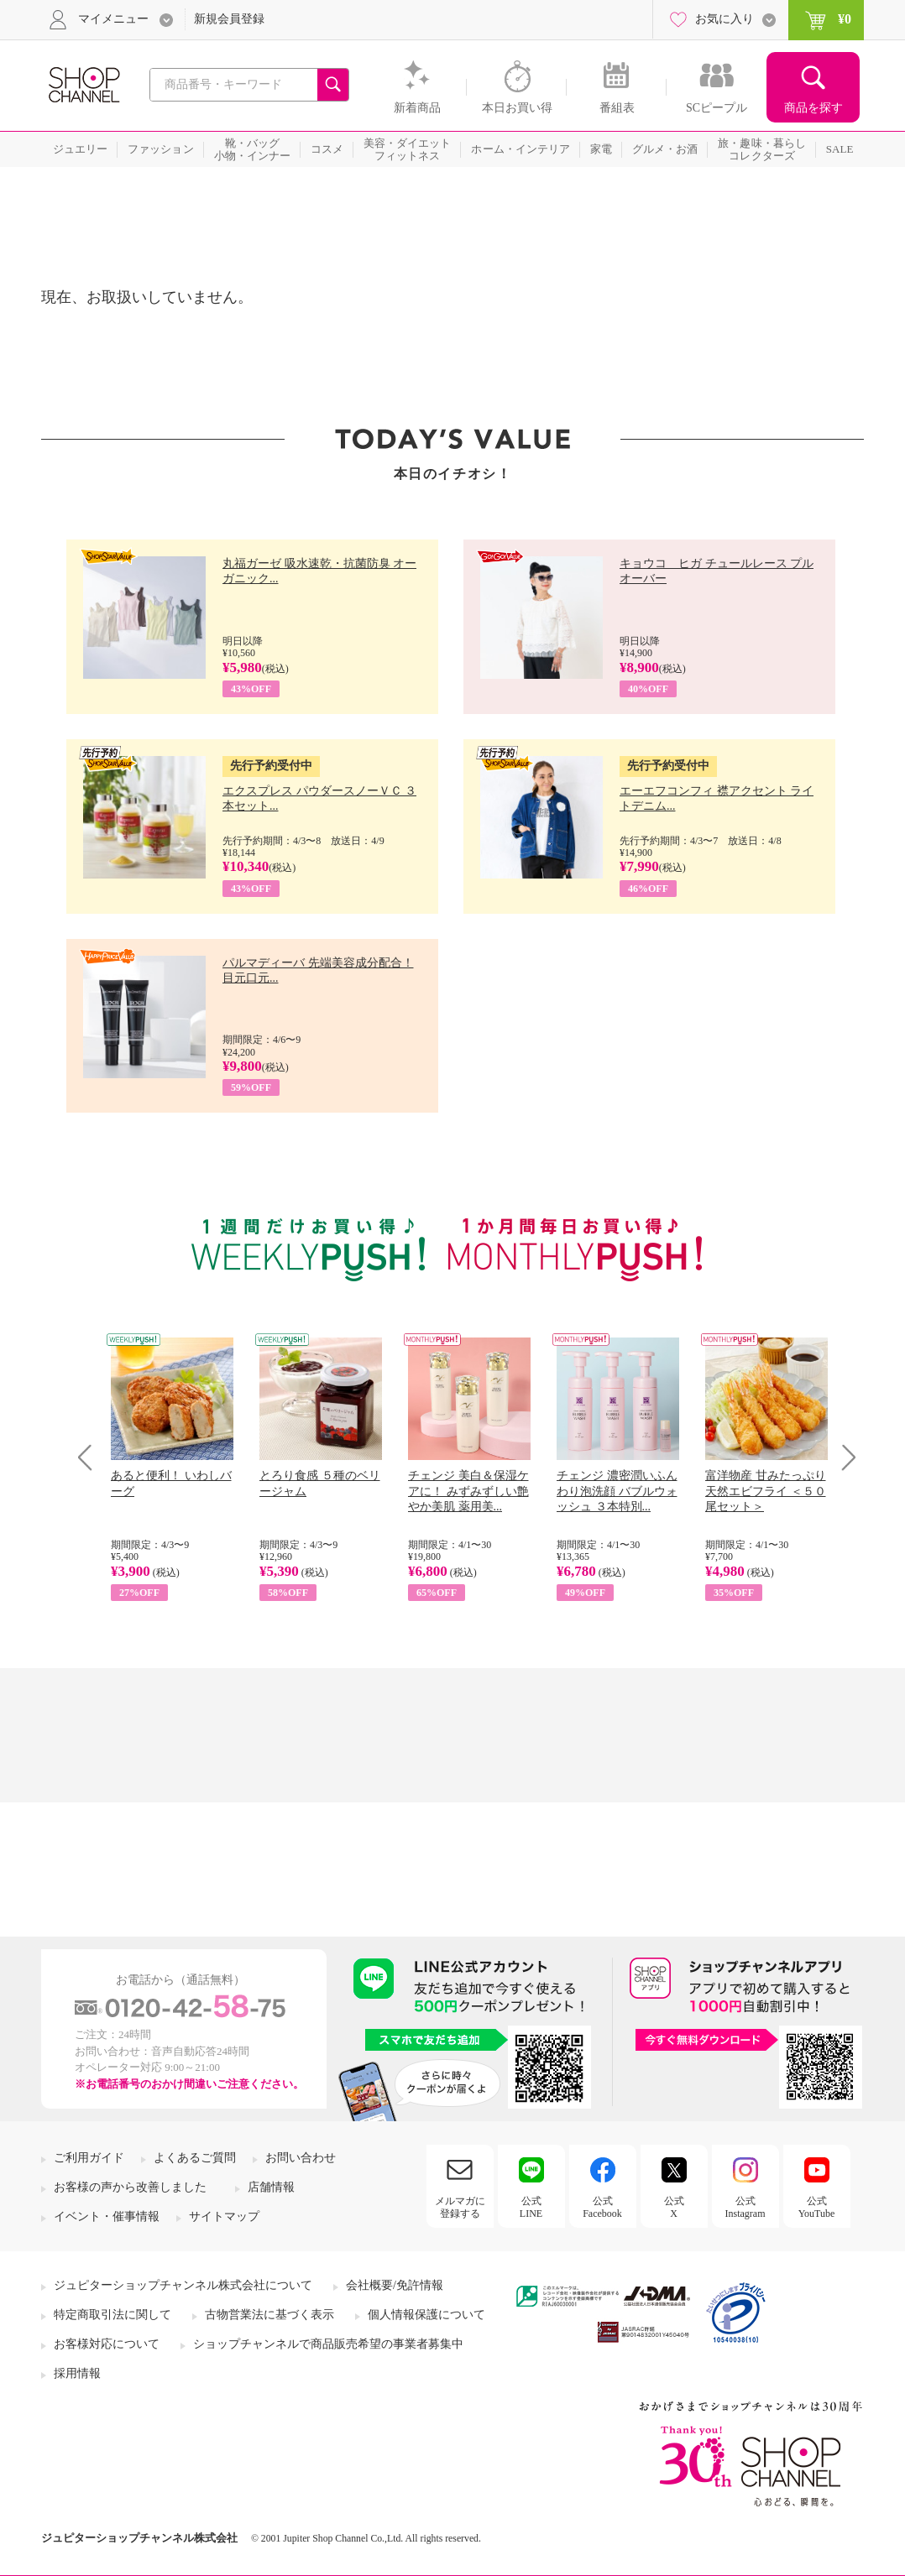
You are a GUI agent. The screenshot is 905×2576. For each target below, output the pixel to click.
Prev (91, 1457)
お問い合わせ (300, 2157)
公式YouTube (816, 2207)
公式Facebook (602, 2207)
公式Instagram (745, 2207)
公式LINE (531, 2207)
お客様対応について (107, 2344)
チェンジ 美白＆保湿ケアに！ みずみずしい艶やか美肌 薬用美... (468, 1490)
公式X (674, 2207)
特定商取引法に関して (112, 2314)
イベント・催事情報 (107, 2216)
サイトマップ (224, 2216)
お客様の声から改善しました (130, 2187)
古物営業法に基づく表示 (269, 2314)
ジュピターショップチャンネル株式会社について (183, 2285)
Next (843, 1457)
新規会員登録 (229, 19)
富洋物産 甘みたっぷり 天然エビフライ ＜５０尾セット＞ (765, 1490)
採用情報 (77, 2373)
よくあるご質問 (195, 2157)
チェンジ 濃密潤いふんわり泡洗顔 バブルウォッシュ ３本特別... (617, 1490)
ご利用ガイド (89, 2157)
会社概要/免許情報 (394, 2285)
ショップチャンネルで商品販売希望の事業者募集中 (328, 2344)
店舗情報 (271, 2187)
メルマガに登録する (460, 2207)
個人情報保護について (426, 2314)
